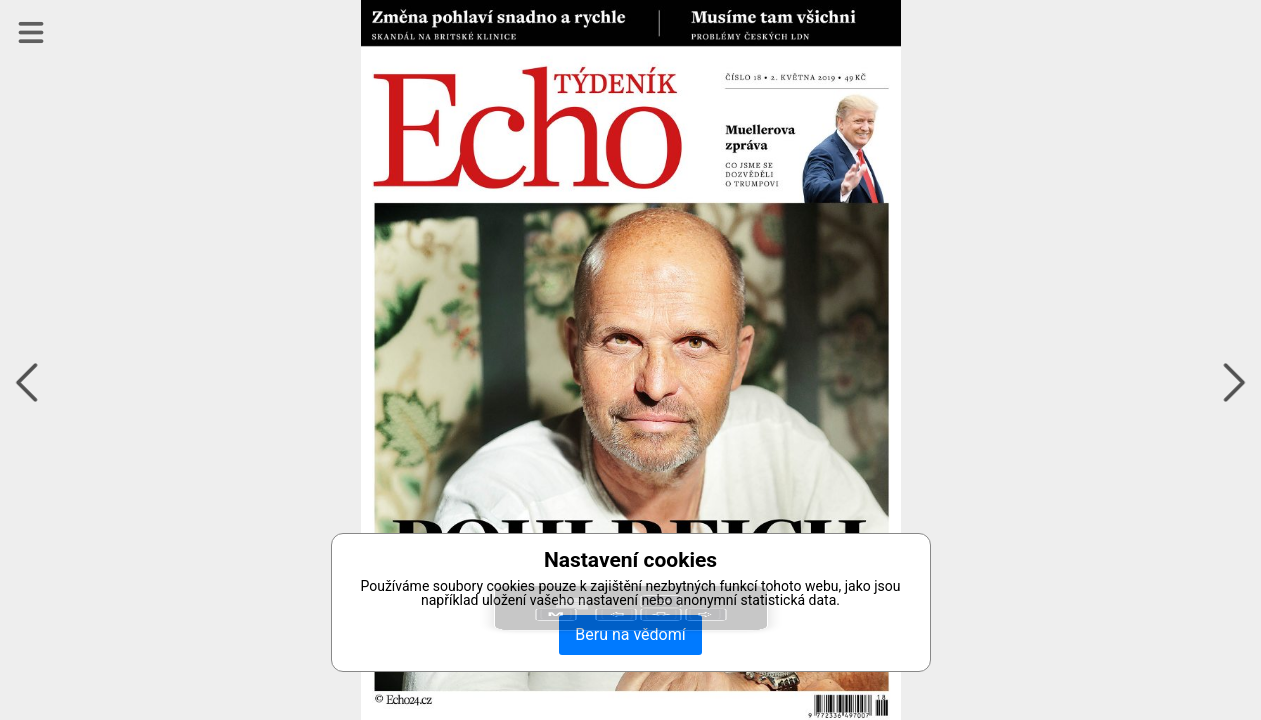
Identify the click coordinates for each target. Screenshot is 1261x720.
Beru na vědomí (630, 634)
